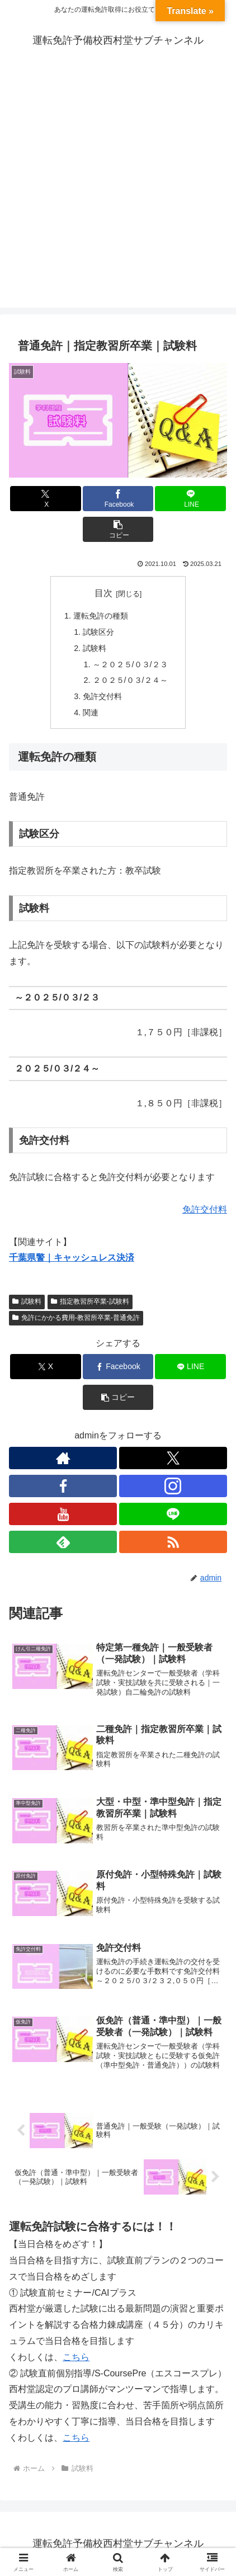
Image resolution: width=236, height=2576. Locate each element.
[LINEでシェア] (190, 498)
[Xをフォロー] (173, 1458)
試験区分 (98, 632)
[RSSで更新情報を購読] (173, 1542)
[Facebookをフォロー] (63, 1486)
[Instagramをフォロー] (173, 1486)
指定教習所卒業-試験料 (90, 1301)
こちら (76, 2357)
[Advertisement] (118, 190)
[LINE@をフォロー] (173, 1514)
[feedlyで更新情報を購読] (63, 1542)
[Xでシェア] (45, 498)
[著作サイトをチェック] (63, 1458)
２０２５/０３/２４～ (130, 680)
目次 (103, 593)
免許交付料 (102, 696)
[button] (118, 529)
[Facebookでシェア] (118, 498)
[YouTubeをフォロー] (63, 1514)
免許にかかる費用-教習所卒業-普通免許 (76, 1318)
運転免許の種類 (100, 615)
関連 (90, 712)
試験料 (94, 648)
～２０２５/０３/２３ (130, 664)
